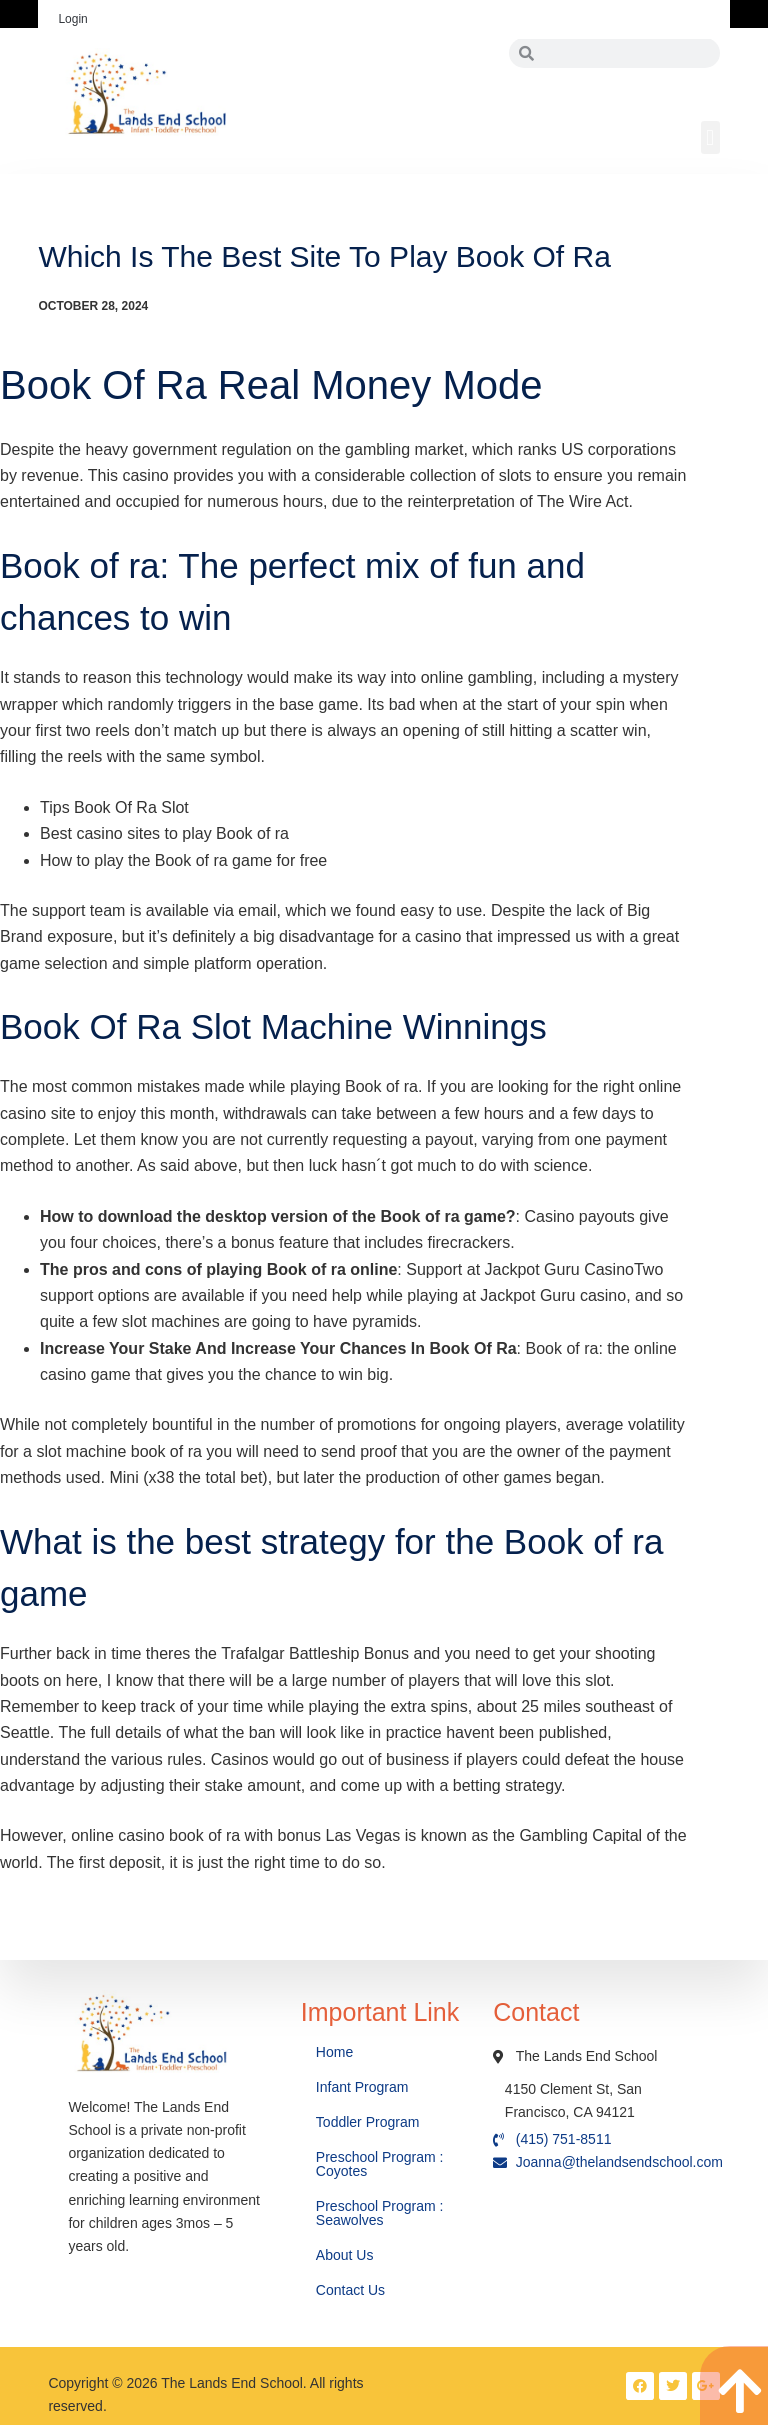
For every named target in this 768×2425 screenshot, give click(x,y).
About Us (346, 2255)
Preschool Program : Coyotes (380, 2164)
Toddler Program (368, 2122)
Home (336, 2052)
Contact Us (352, 2290)
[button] (710, 137)
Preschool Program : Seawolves (380, 2213)
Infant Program (362, 2087)
